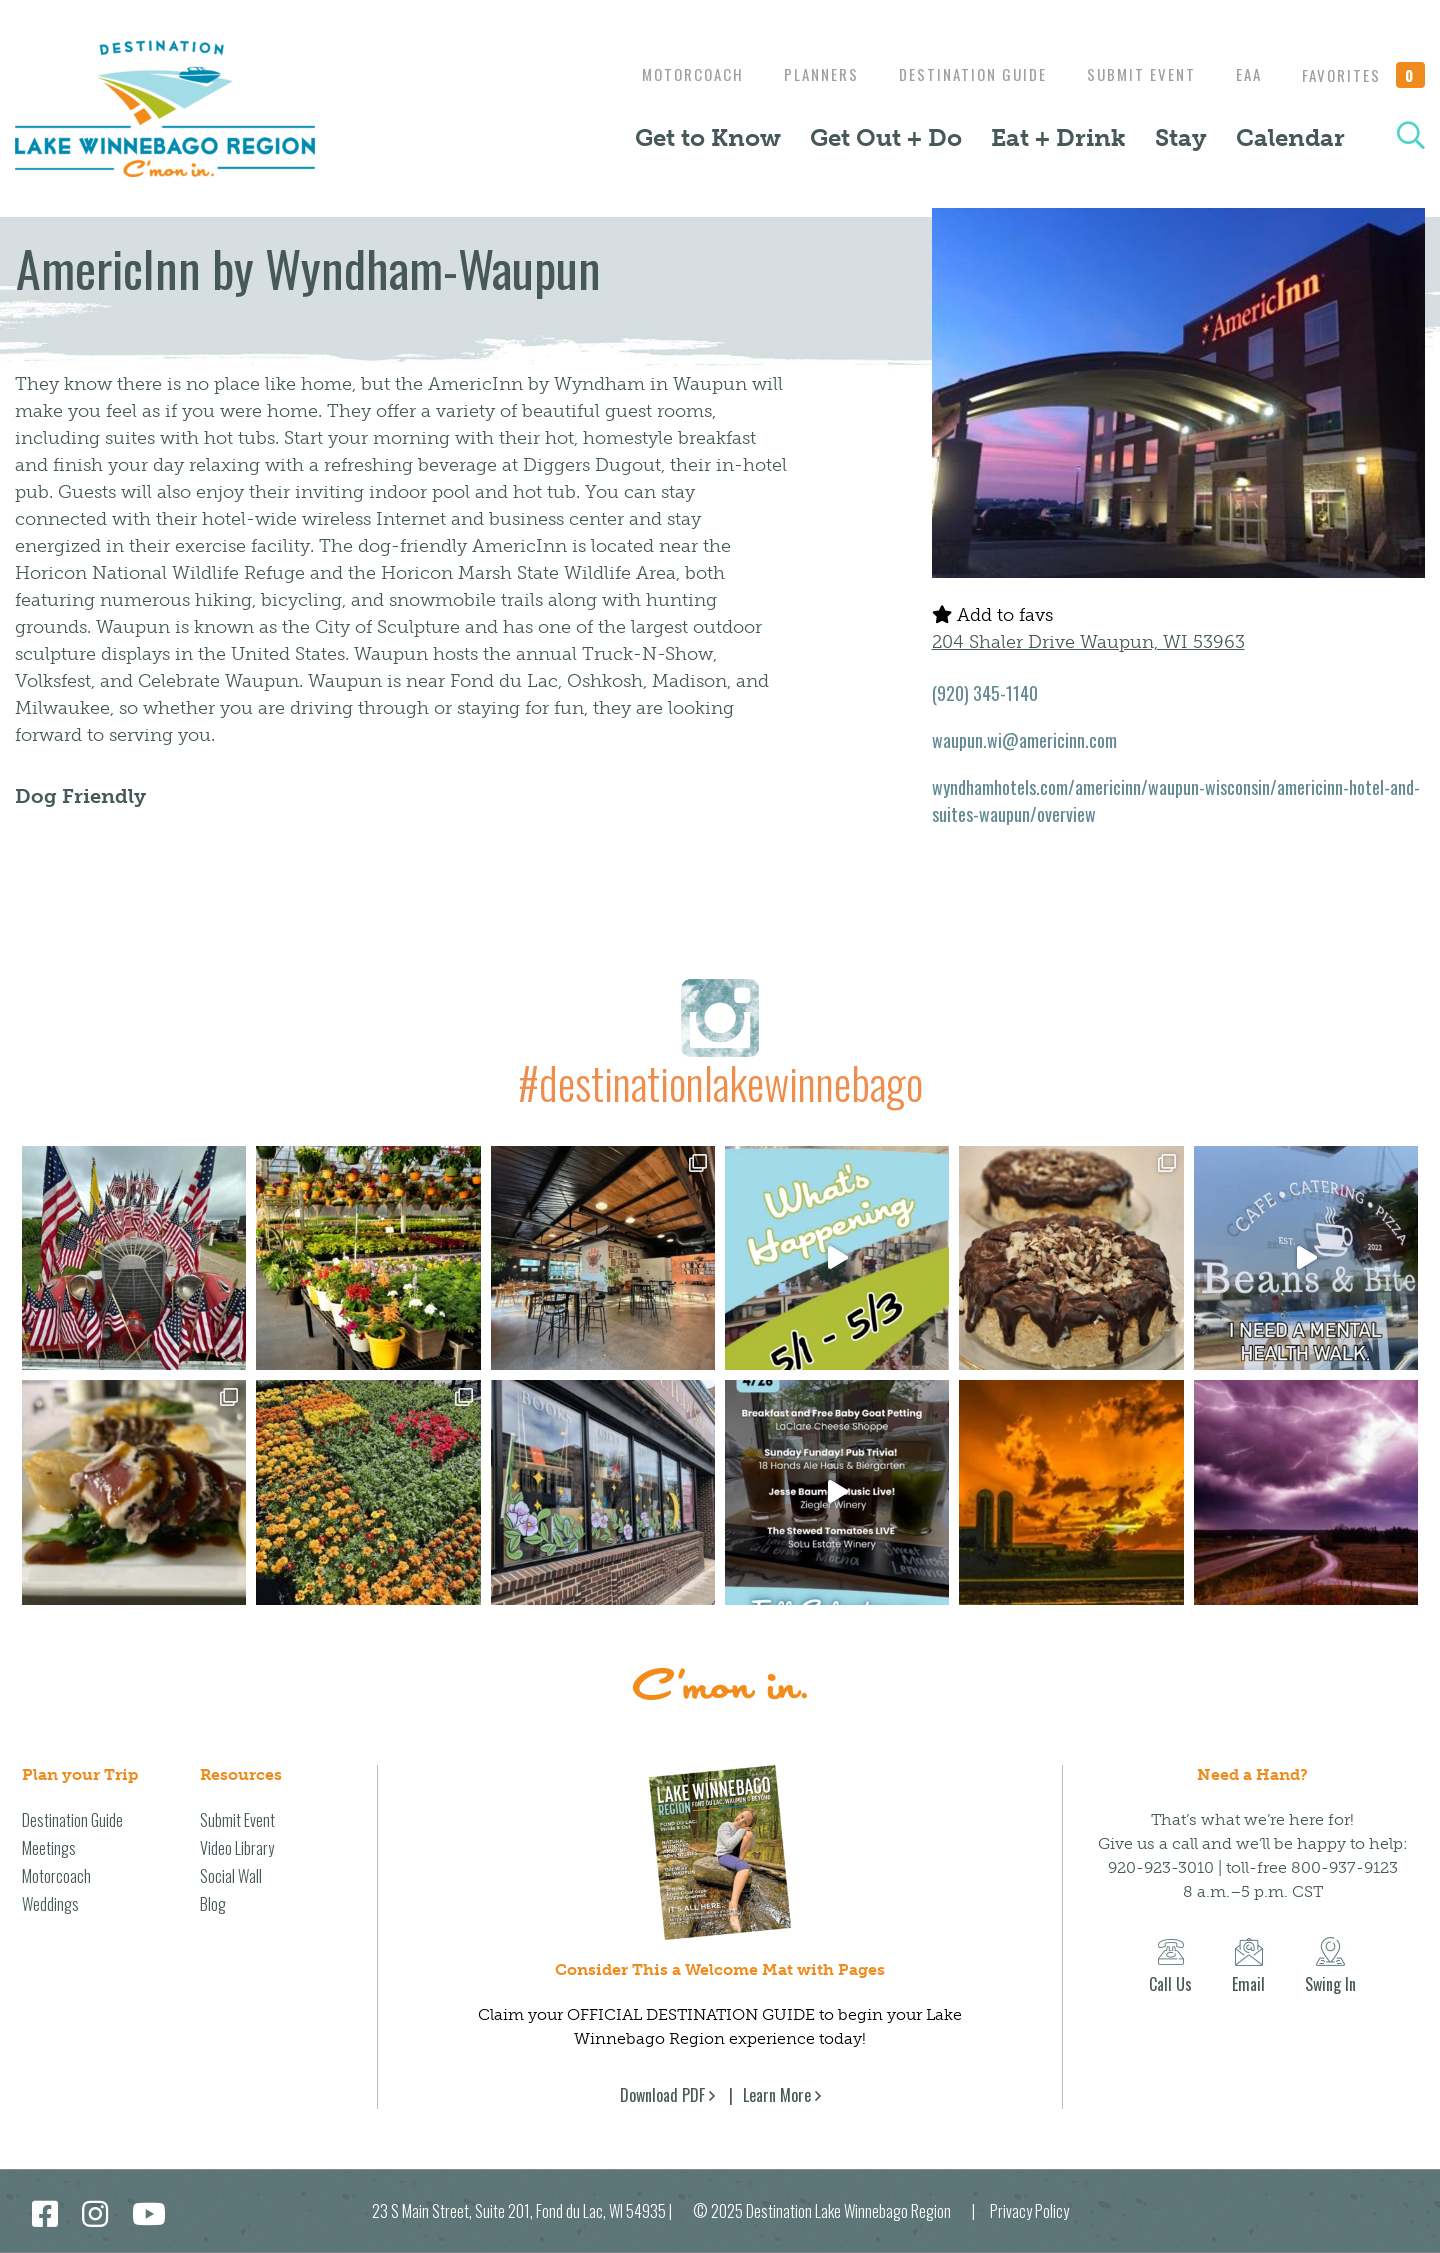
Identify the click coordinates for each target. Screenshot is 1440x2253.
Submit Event (1131, 74)
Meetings (49, 1848)
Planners (801, 74)
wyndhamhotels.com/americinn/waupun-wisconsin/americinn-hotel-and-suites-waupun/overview (1176, 800)
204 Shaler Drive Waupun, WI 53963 (1088, 642)
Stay (1181, 137)
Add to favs (992, 615)
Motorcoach (668, 74)
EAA (1244, 74)
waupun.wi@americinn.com (1024, 740)
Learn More (777, 2095)
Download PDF (662, 2095)
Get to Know (708, 137)
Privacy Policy (1029, 2211)
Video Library (237, 1848)
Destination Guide (958, 74)
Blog (213, 1904)
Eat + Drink (1058, 137)
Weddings (50, 1904)
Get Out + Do (886, 137)
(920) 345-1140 (985, 693)
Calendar (1290, 137)
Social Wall (231, 1876)
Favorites (1364, 75)
